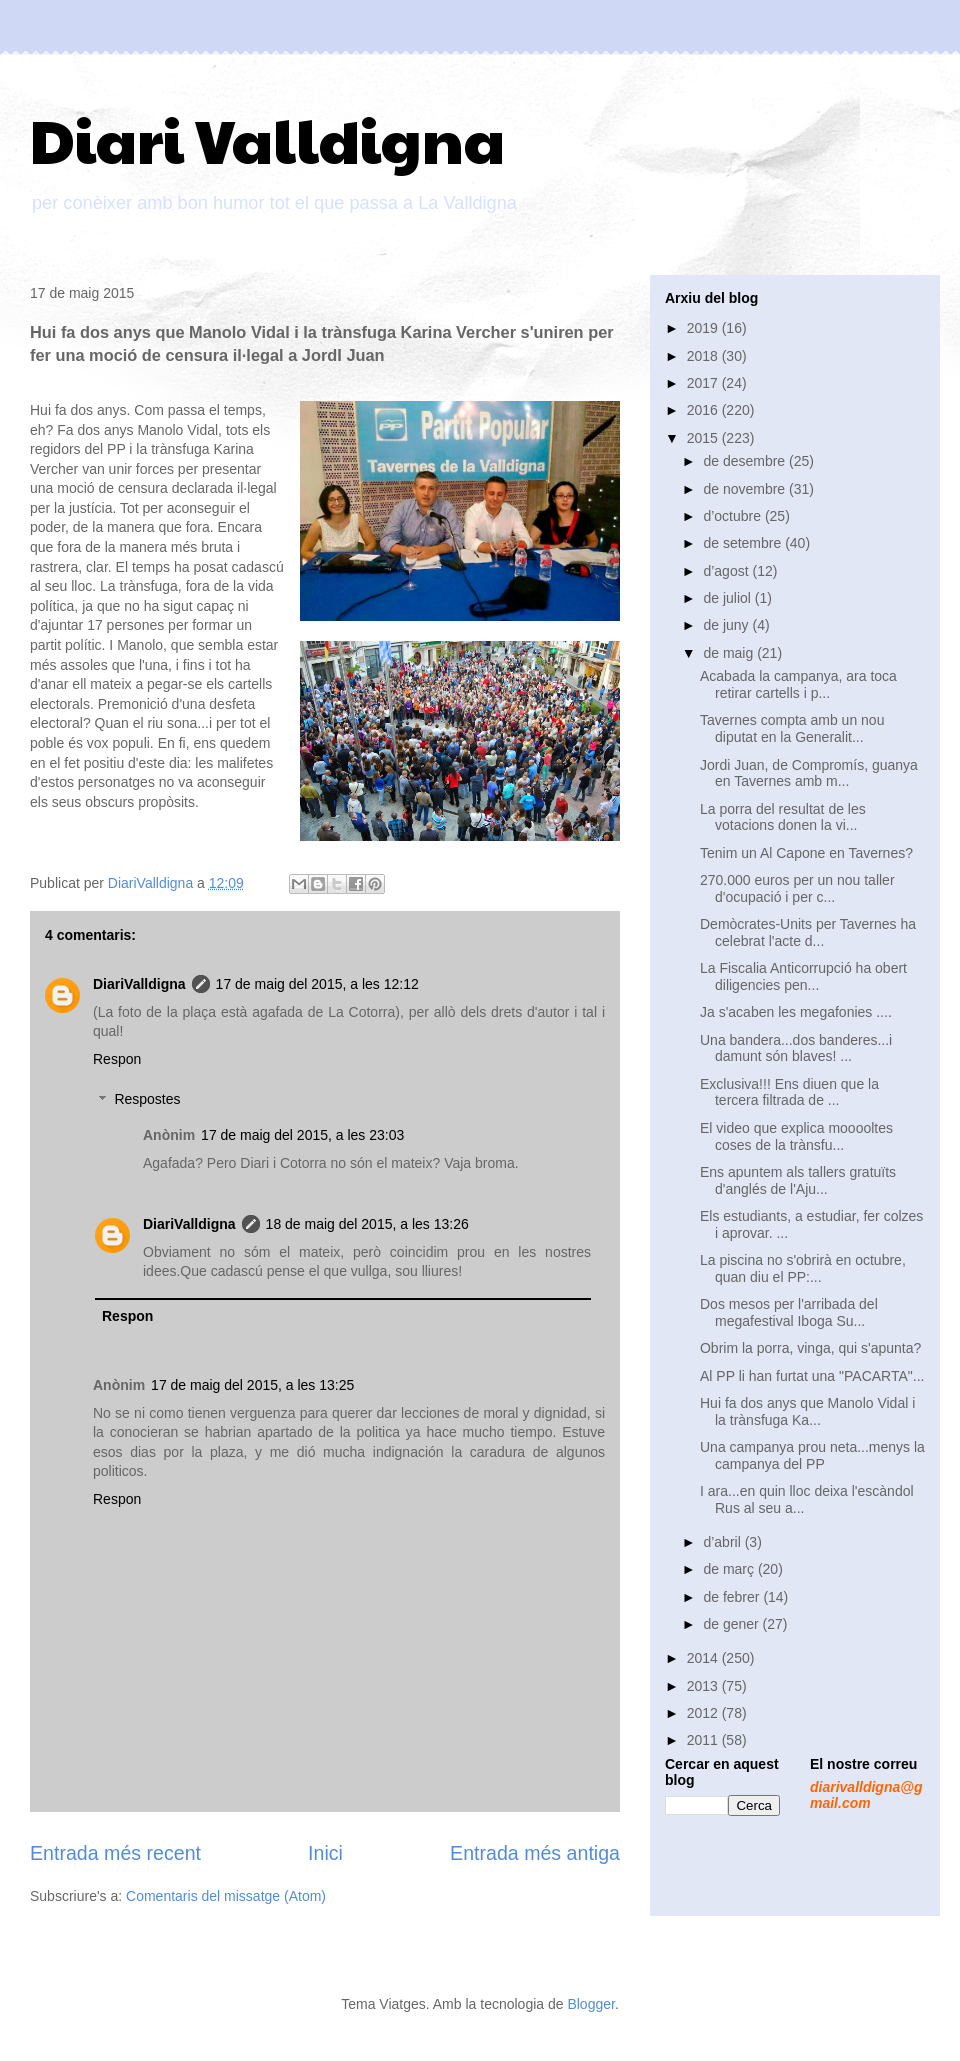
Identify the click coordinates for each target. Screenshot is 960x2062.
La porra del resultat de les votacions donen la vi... (783, 817)
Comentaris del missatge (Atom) (226, 1896)
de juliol (728, 598)
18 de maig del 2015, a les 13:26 (367, 1224)
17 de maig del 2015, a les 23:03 (302, 1135)
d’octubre (733, 516)
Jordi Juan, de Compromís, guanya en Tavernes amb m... (809, 773)
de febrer (733, 1597)
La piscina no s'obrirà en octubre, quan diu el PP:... (803, 1268)
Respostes (147, 1100)
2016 (704, 410)
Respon (117, 1059)
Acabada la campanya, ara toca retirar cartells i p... (798, 684)
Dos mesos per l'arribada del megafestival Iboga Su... (789, 1312)
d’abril (723, 1542)
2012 (704, 1713)
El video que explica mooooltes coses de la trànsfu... (796, 1136)
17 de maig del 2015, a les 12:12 (317, 984)
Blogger (590, 2004)
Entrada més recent (115, 1853)
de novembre (746, 489)
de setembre (744, 543)
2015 (704, 438)
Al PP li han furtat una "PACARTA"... (812, 1376)
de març (730, 1569)
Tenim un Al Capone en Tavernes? (806, 853)
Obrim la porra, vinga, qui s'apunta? (810, 1348)
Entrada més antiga (535, 1853)
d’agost (727, 571)
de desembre (746, 461)
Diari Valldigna (267, 139)
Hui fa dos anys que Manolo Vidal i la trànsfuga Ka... (807, 1411)
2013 (704, 1686)
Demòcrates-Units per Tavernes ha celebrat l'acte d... (808, 932)
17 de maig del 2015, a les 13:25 (252, 1385)
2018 (704, 356)
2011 (704, 1740)
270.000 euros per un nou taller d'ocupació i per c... (797, 888)
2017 (704, 383)
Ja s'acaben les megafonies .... (796, 1012)
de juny (727, 625)
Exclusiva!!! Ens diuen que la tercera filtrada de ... (789, 1092)
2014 (704, 1658)
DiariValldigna (139, 984)
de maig (730, 653)
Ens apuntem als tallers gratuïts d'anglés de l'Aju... (798, 1180)
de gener (732, 1624)
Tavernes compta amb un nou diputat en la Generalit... (792, 728)
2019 (704, 328)
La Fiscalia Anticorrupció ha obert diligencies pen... (803, 976)
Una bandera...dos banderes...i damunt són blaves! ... (796, 1048)
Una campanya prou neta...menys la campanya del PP (812, 1455)
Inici (325, 1853)
